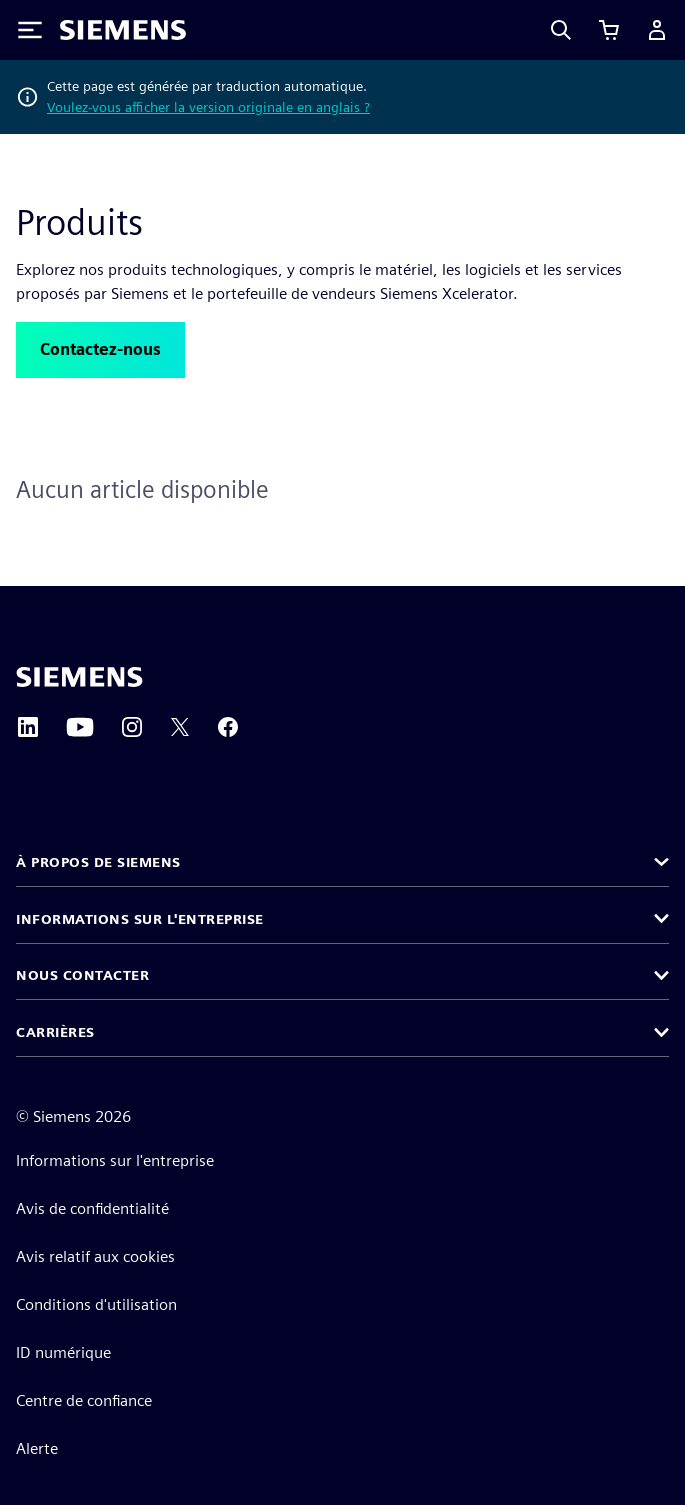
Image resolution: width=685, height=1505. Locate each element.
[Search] (561, 30)
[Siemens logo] (123, 30)
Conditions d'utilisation (96, 1304)
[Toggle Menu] (30, 30)
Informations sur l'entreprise (115, 1160)
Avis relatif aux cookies (95, 1256)
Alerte (37, 1448)
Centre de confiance (84, 1400)
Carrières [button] (55, 1032)
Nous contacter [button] (82, 975)
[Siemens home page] (79, 677)
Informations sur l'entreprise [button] (140, 919)
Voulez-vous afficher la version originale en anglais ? (208, 107)
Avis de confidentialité (92, 1208)
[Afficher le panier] (609, 30)
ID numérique (63, 1352)
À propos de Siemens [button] (98, 862)
